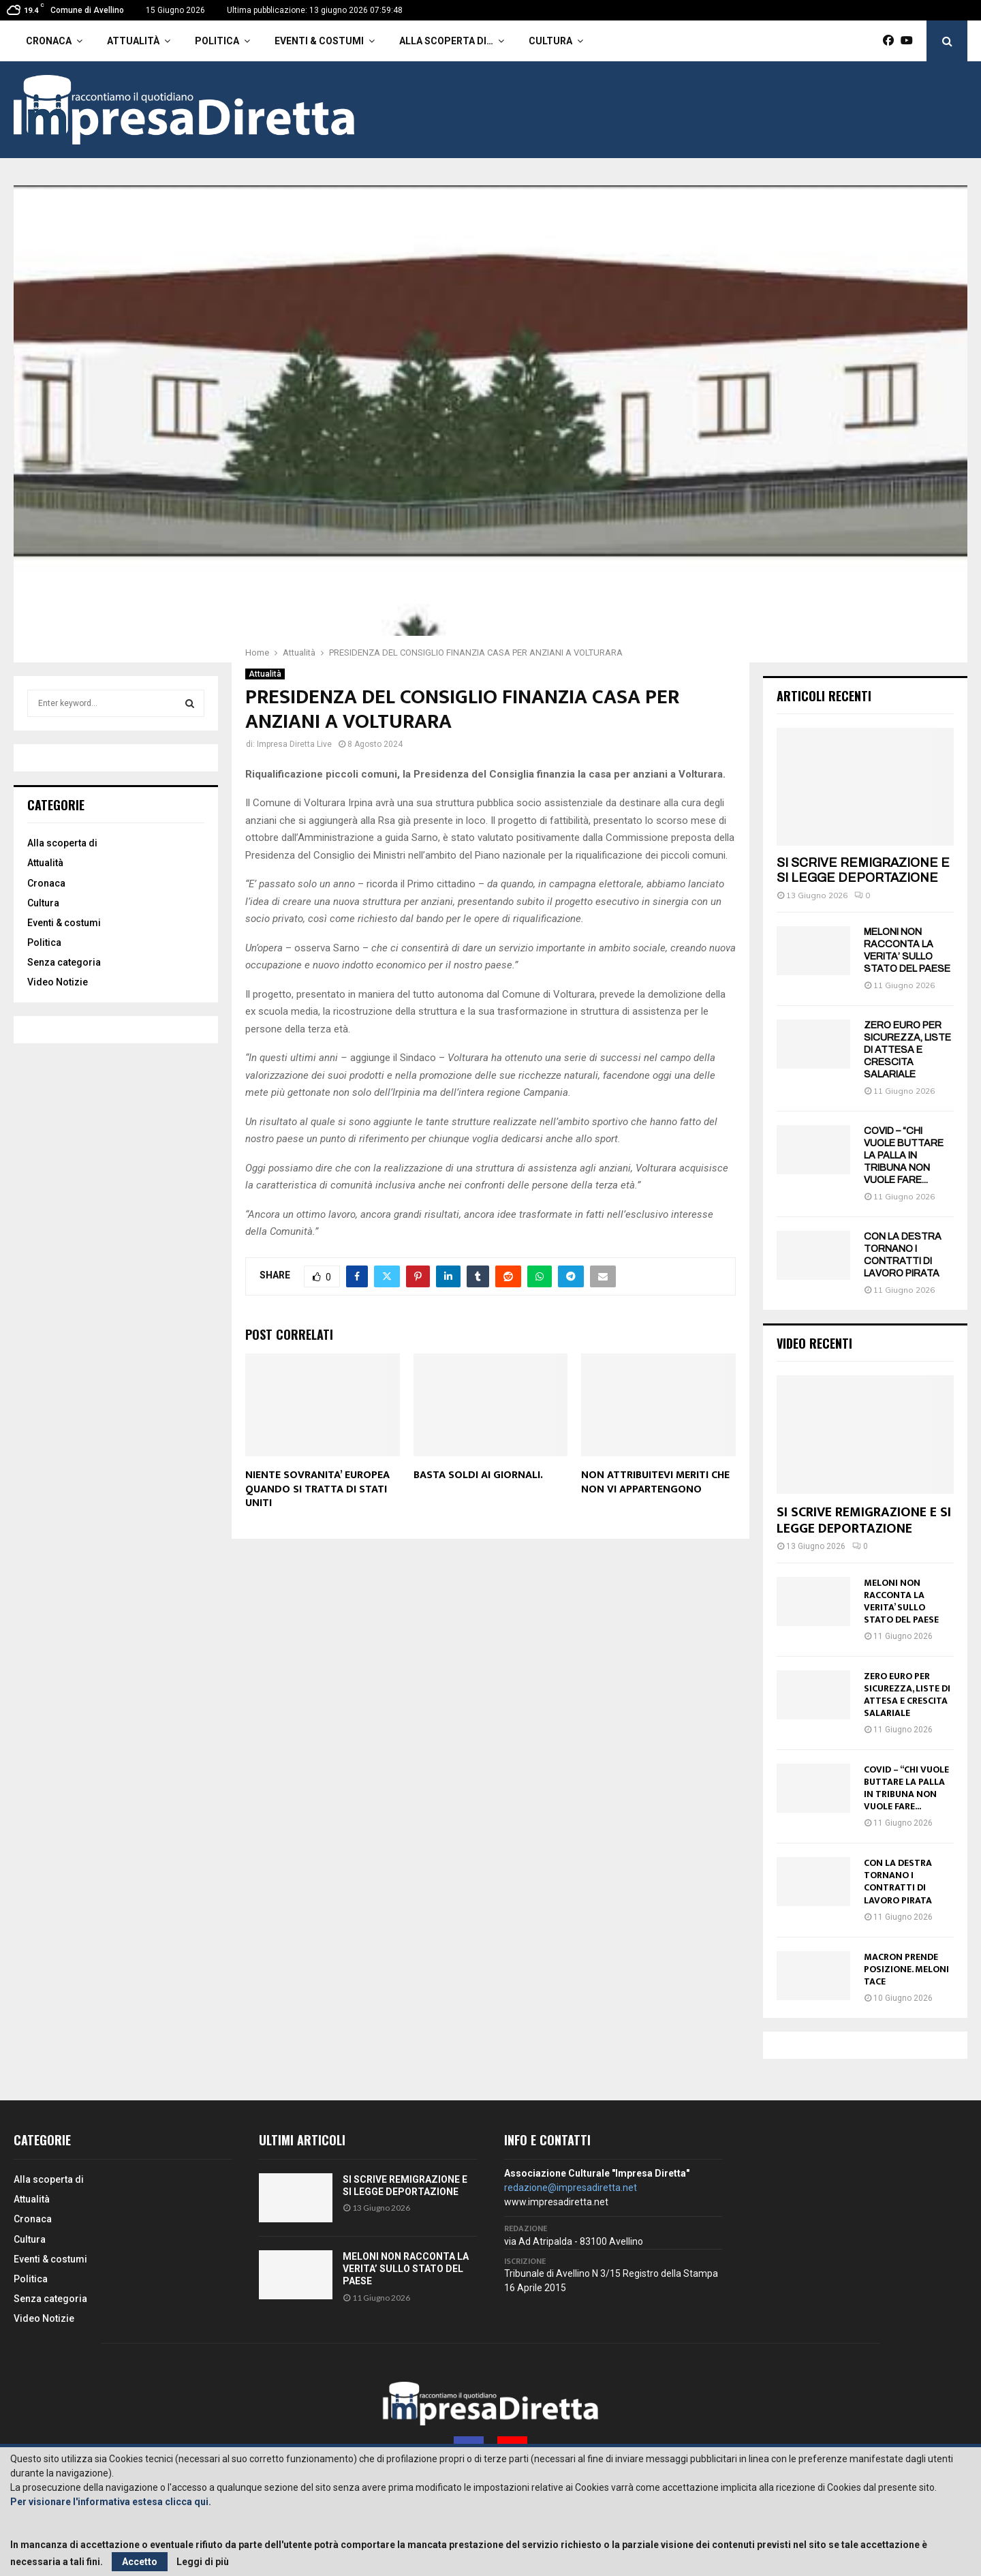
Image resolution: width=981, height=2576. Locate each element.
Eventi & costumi (319, 40)
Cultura (550, 40)
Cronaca (49, 40)
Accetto (139, 2561)
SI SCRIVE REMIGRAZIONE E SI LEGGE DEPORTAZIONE (863, 870)
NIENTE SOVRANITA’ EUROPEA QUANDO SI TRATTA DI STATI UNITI (317, 1489)
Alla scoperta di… (446, 40)
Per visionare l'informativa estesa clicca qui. (110, 2501)
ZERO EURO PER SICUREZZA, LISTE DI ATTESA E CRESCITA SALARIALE (907, 1049)
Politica (217, 40)
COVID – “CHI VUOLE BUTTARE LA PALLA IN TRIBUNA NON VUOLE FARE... (904, 1155)
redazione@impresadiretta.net (570, 2187)
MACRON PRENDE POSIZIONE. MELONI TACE (906, 1969)
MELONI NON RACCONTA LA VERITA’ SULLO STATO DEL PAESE (901, 1601)
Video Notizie (57, 982)
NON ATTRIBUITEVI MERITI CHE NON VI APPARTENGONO (655, 1482)
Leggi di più (202, 2561)
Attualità (133, 40)
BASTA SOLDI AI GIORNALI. (478, 1475)
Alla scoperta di (62, 843)
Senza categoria (64, 962)
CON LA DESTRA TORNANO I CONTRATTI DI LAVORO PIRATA (898, 1881)
